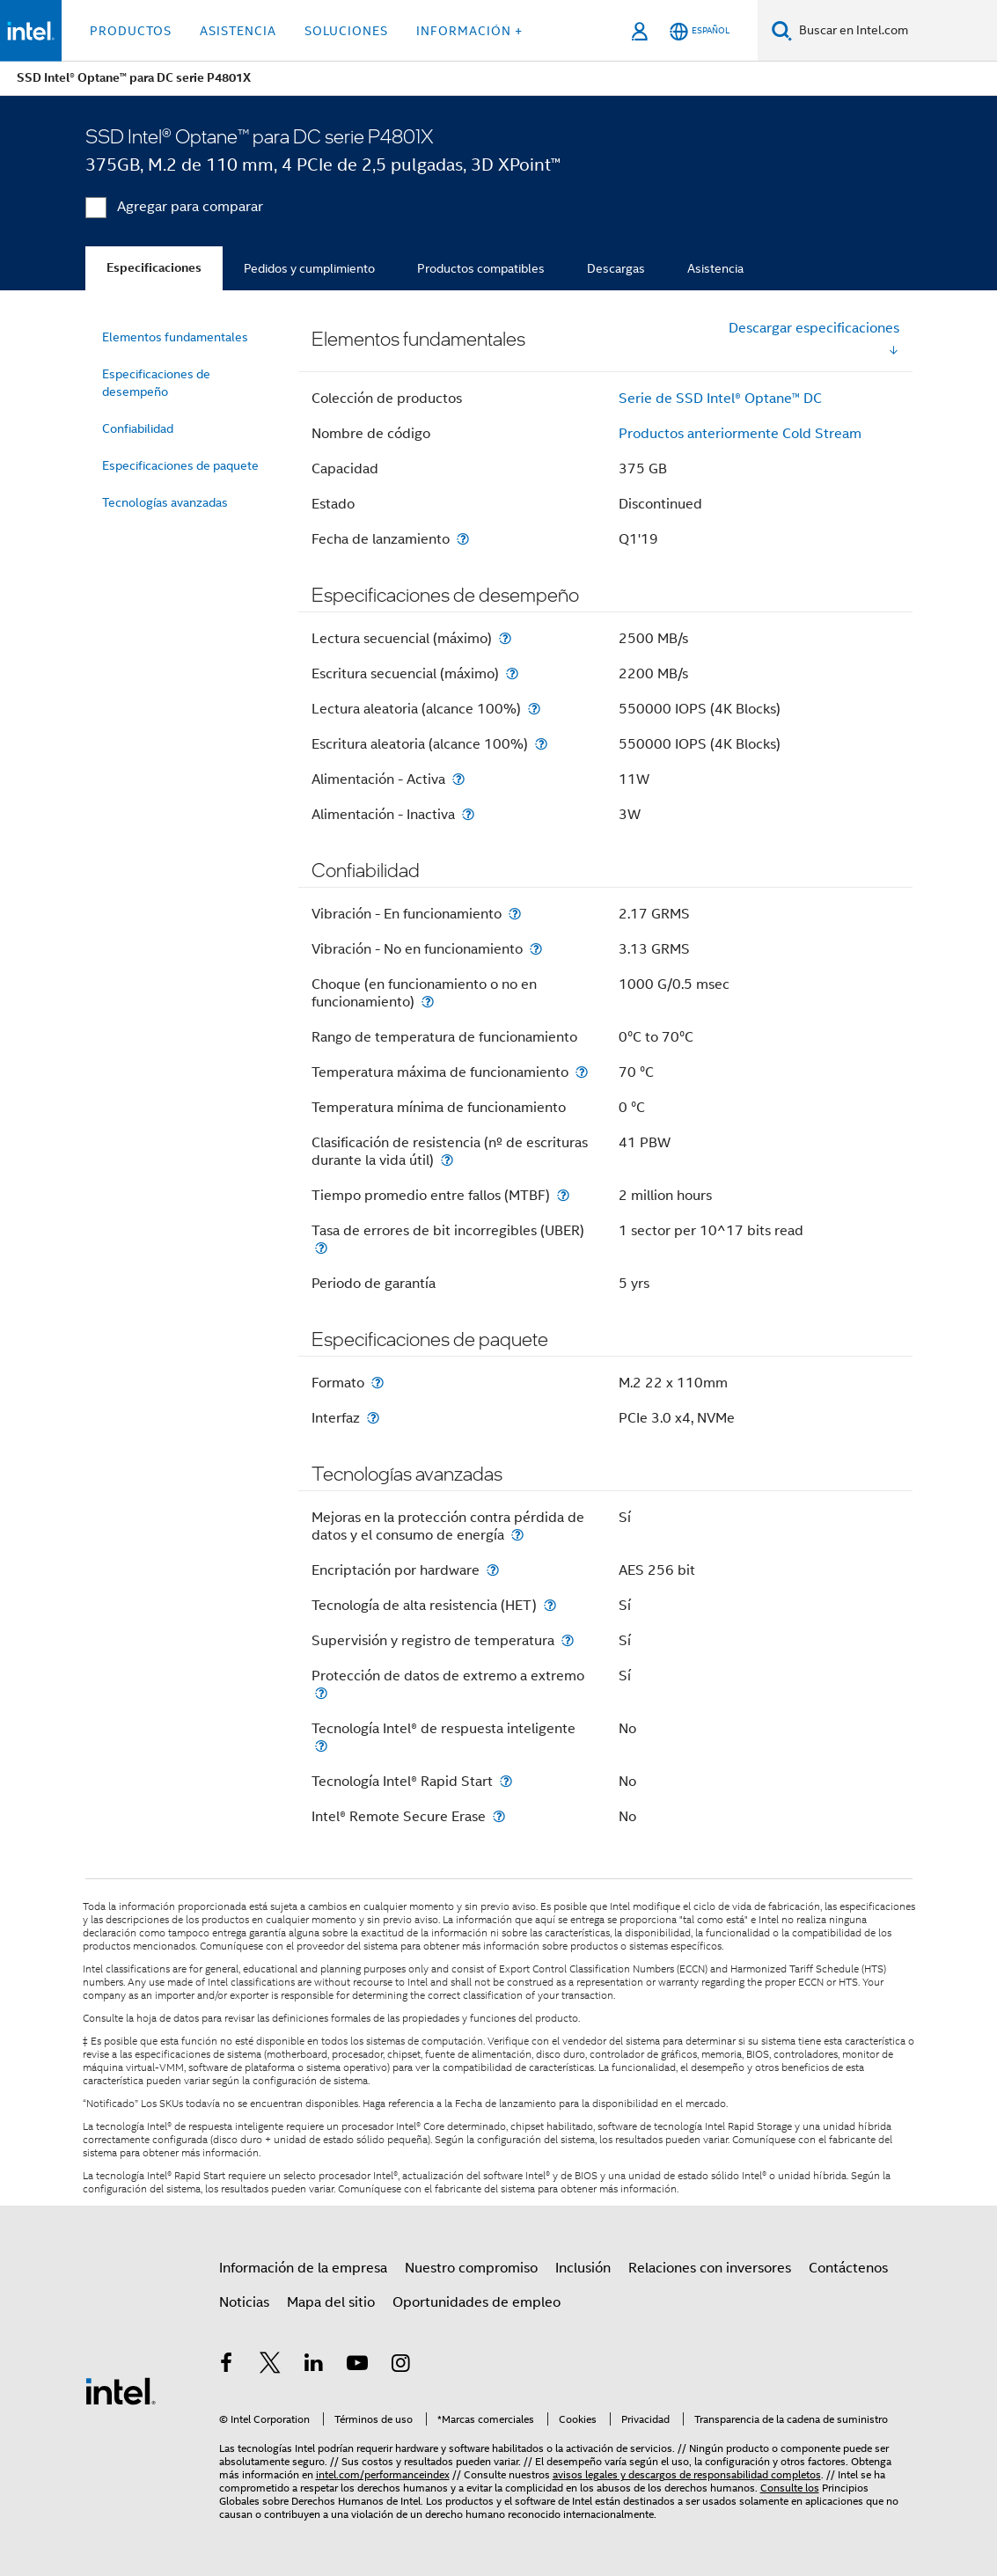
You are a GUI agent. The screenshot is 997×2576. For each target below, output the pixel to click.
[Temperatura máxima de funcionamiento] (581, 1072)
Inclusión (583, 2268)
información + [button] (469, 31)
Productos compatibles (481, 268)
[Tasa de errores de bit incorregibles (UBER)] (321, 1247)
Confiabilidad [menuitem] (137, 428)
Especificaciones (154, 268)
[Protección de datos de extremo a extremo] (321, 1693)
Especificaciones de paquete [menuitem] (180, 465)
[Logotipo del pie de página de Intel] (120, 2390)
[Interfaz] (373, 1417)
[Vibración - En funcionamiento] (514, 913)
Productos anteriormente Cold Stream (740, 434)
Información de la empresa (303, 2268)
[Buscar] (782, 30)
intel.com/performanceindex (383, 2474)
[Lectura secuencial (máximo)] (505, 638)
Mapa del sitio (331, 2302)
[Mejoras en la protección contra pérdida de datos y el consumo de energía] (517, 1534)
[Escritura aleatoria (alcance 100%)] (541, 743)
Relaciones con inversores (709, 2268)
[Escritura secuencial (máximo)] (512, 673)
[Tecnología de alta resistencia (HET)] (550, 1605)
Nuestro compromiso (471, 2268)
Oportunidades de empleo (476, 2302)
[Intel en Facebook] (227, 2366)
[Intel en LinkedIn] (314, 2366)
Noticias (244, 2302)
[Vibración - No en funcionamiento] (536, 948)
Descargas (616, 268)
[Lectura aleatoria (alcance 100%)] (534, 708)
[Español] (699, 31)
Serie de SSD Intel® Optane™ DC (720, 398)
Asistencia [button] (238, 31)
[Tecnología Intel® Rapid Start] (506, 1781)
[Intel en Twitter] (270, 2366)
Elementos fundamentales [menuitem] (175, 337)
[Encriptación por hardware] (492, 1569)
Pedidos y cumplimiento (309, 268)
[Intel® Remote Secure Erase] (499, 1816)
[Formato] (377, 1382)
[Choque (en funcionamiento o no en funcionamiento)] (427, 1001)
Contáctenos (848, 2268)
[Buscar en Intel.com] (894, 30)
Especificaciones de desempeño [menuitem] (156, 382)
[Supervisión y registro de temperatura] (567, 1640)
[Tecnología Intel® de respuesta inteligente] (321, 1745)
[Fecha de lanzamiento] (463, 538)
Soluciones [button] (346, 31)
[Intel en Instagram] (401, 2366)
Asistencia (715, 268)
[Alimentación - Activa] (458, 779)
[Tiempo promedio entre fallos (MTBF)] (563, 1195)
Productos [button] (131, 31)
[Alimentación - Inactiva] (468, 814)
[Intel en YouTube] (357, 2366)
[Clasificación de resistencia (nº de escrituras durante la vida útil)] (447, 1160)
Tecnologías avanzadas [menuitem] (165, 502)
